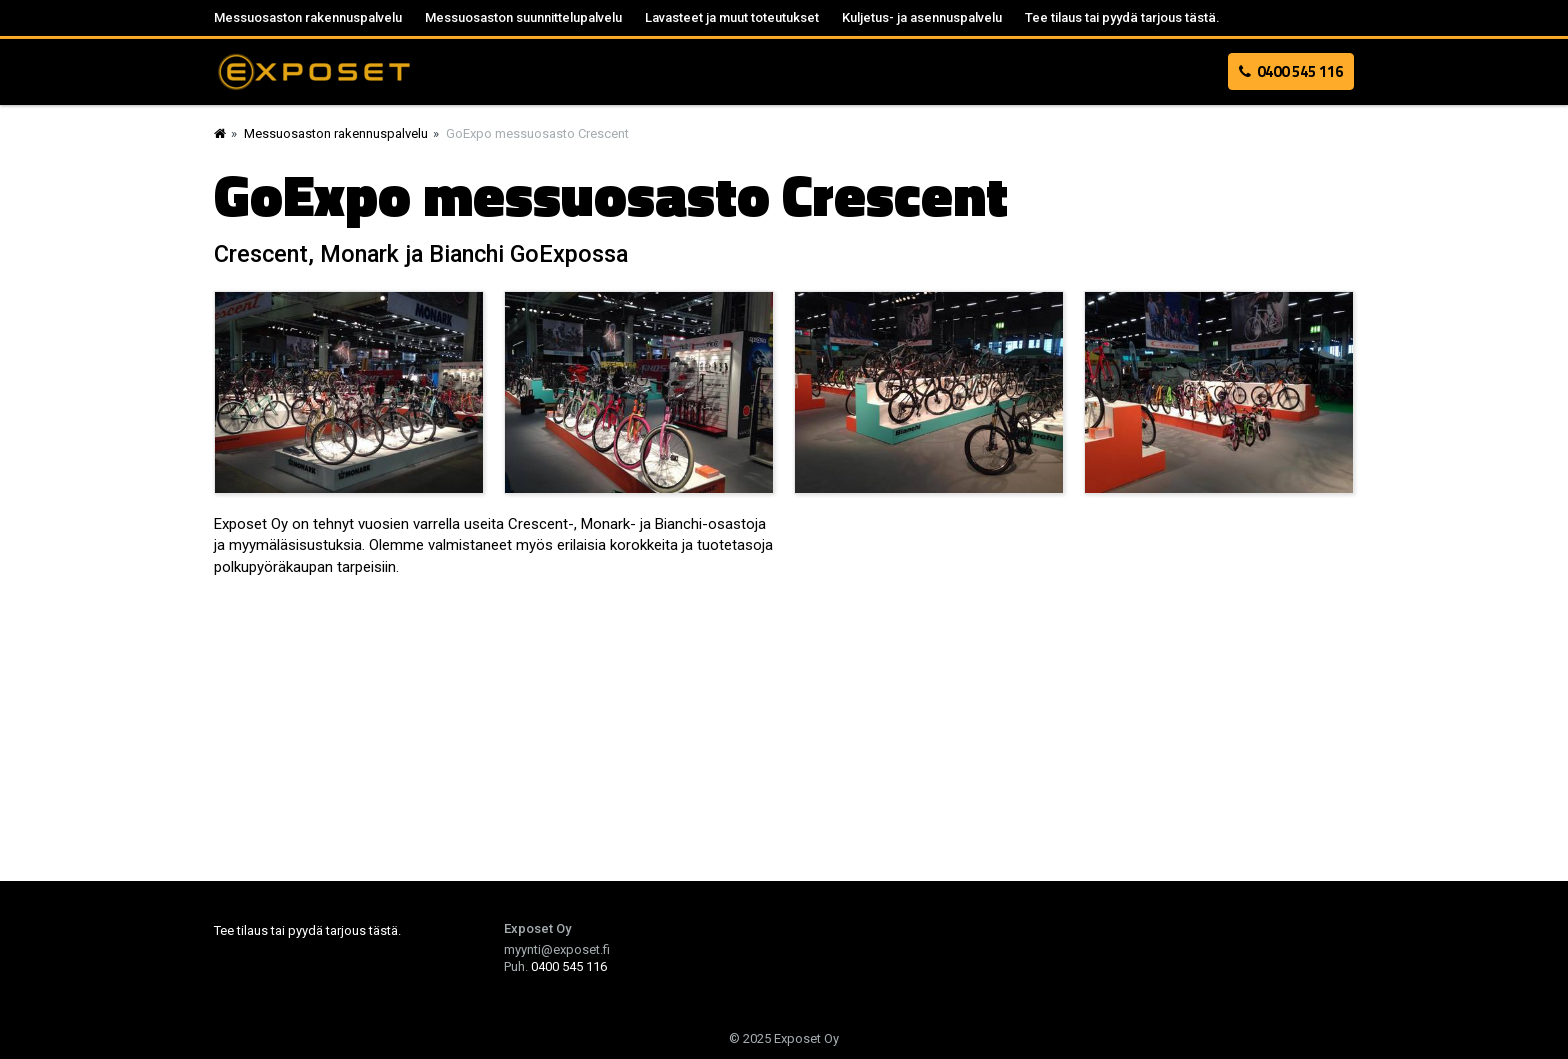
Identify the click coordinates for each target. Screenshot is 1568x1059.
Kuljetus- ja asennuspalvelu (922, 17)
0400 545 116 (1291, 71)
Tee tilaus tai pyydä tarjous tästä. (1122, 17)
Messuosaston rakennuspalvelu (308, 17)
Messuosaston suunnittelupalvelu (523, 17)
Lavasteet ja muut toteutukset (732, 17)
